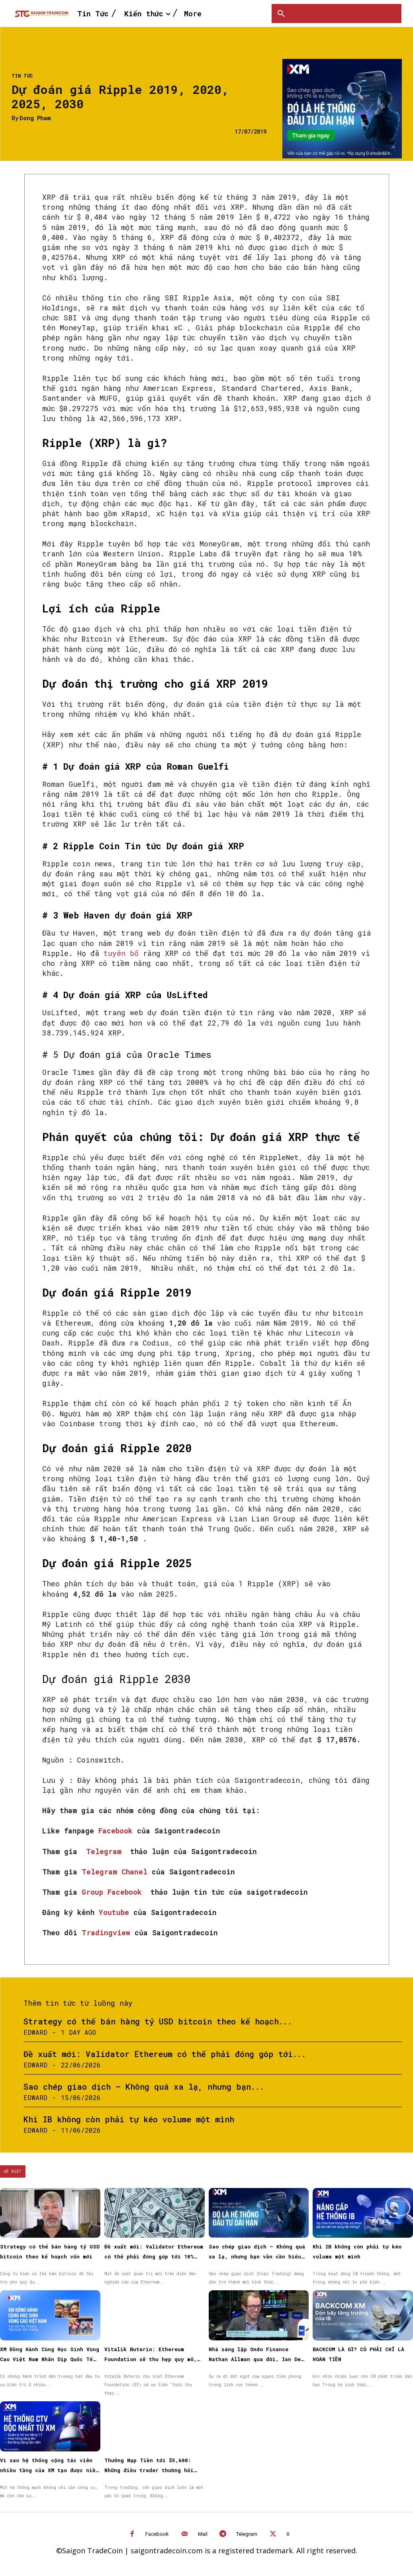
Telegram (246, 2534)
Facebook (157, 2534)
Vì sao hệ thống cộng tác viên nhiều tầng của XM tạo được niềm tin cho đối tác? (49, 2470)
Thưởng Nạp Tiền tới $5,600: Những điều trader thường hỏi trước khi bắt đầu (149, 2470)
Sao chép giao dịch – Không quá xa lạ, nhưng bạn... (143, 2086)
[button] (281, 13)
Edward (35, 2032)
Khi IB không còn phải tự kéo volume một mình (128, 2119)
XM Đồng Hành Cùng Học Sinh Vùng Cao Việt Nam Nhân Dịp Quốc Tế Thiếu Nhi (49, 2359)
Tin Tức (22, 75)
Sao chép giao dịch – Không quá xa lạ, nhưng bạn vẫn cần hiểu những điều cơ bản (257, 2256)
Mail (202, 2534)
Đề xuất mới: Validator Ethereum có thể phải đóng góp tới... (164, 2054)
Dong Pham (35, 118)
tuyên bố (121, 953)
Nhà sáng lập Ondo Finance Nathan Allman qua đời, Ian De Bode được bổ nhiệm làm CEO (255, 2359)
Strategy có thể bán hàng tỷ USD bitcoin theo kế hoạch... (157, 2021)
